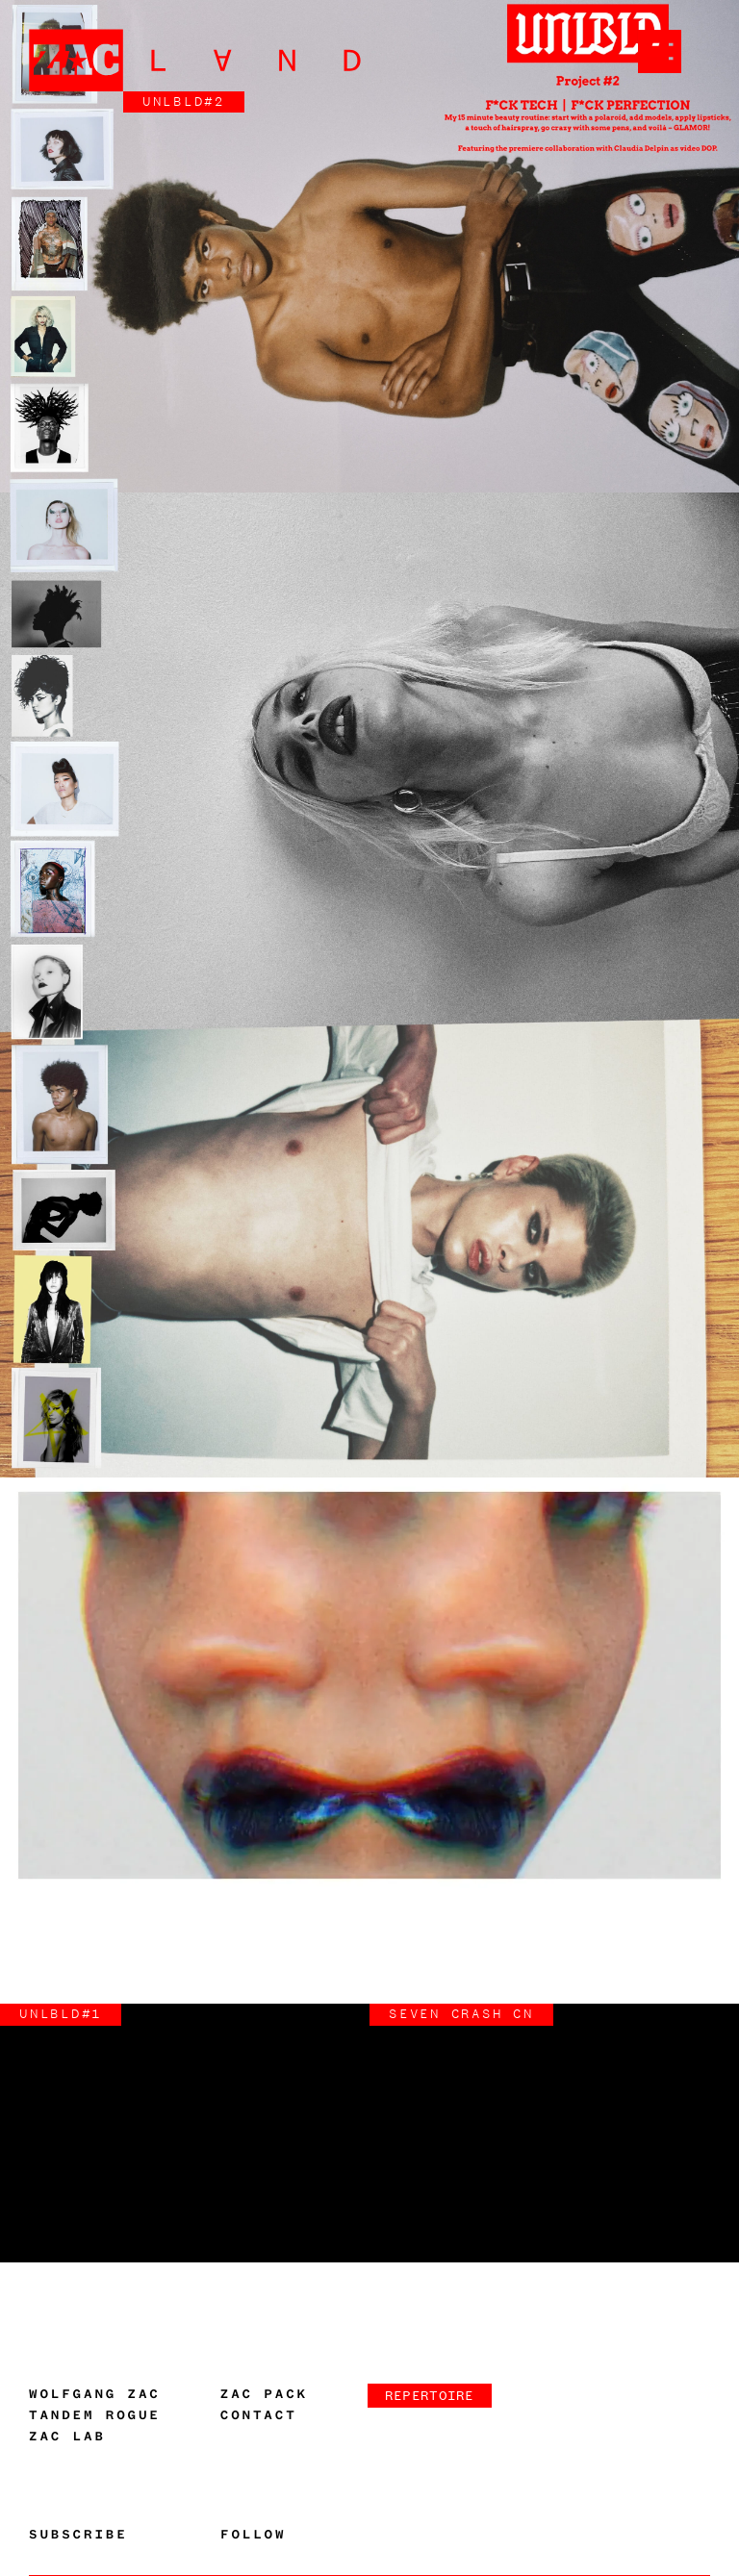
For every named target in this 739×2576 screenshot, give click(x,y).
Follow (253, 2534)
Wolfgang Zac (95, 2394)
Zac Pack (264, 2394)
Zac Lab (67, 2436)
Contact (258, 2415)
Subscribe (78, 2534)
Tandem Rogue (95, 2415)
